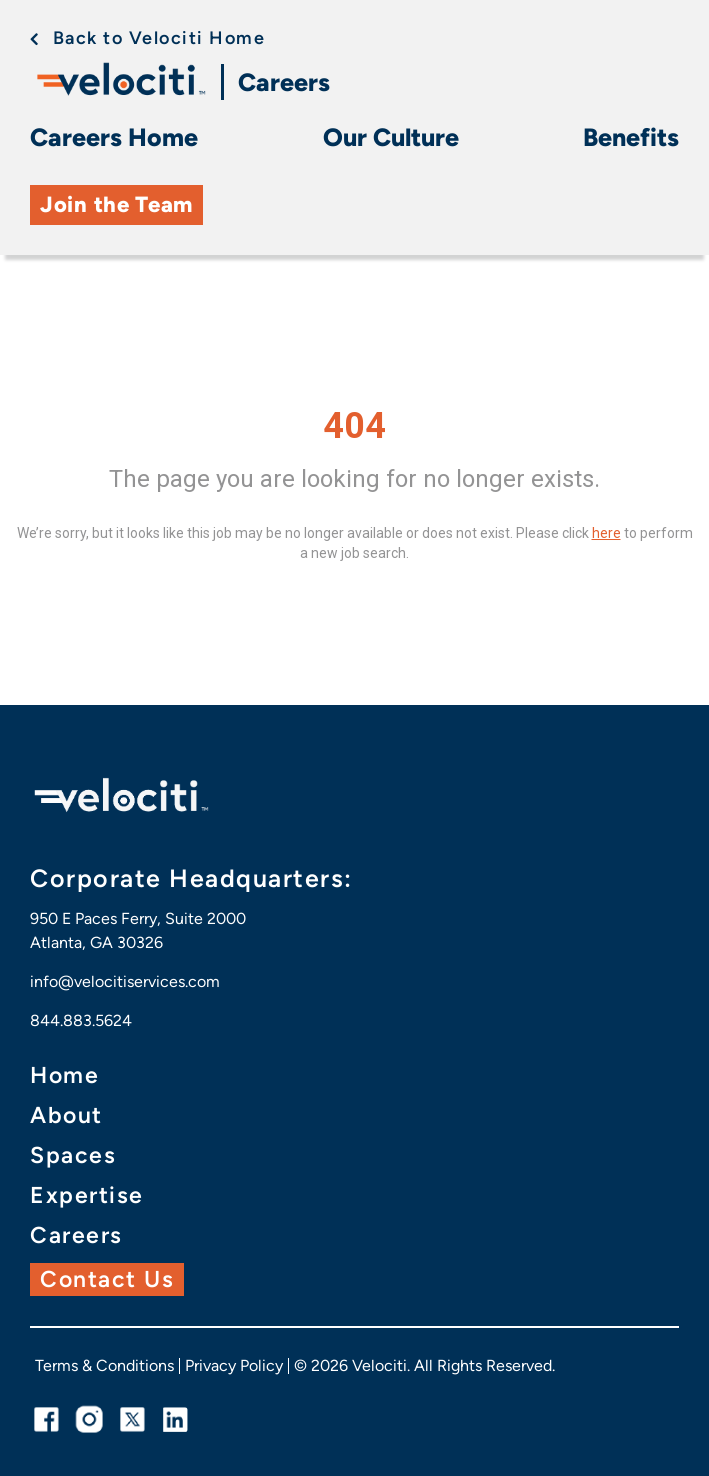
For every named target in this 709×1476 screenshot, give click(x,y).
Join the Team (116, 204)
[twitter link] (132, 1419)
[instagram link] (89, 1419)
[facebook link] (46, 1419)
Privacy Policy (234, 1365)
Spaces (73, 1155)
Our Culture (391, 137)
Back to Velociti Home (159, 38)
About (66, 1115)
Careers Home (114, 137)
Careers (284, 82)
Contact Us (107, 1279)
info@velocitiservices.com (125, 981)
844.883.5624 (81, 1020)
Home (64, 1075)
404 (354, 426)
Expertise (87, 1195)
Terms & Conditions (104, 1365)
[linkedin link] (175, 1419)
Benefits (631, 137)
